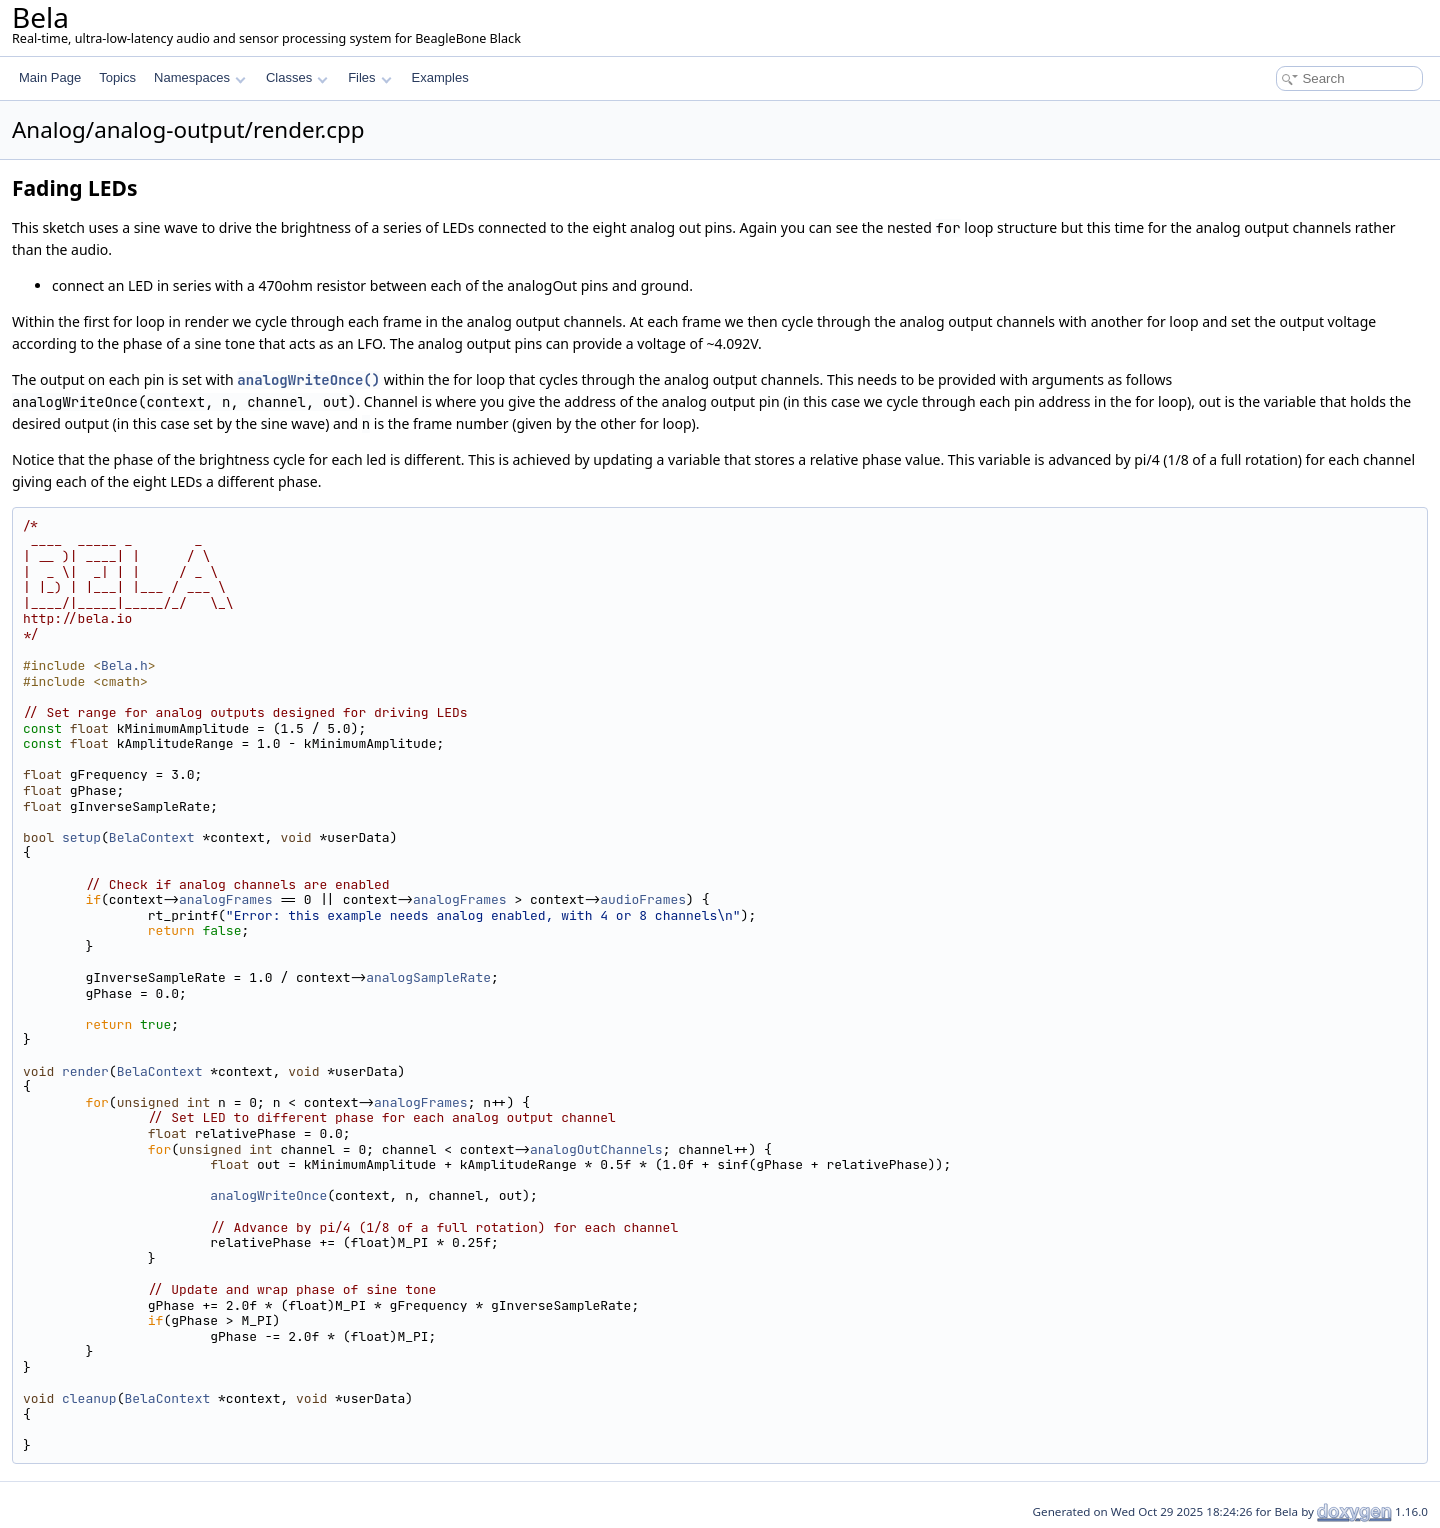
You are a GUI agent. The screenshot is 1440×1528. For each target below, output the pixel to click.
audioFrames (643, 899)
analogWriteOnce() (308, 380)
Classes (297, 77)
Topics (117, 77)
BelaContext (152, 837)
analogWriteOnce (268, 1195)
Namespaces (199, 77)
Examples (440, 77)
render (85, 1071)
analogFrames (226, 899)
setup (81, 837)
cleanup (89, 1398)
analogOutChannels (596, 1149)
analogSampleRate (428, 977)
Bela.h (124, 665)
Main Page (50, 77)
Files (369, 77)
